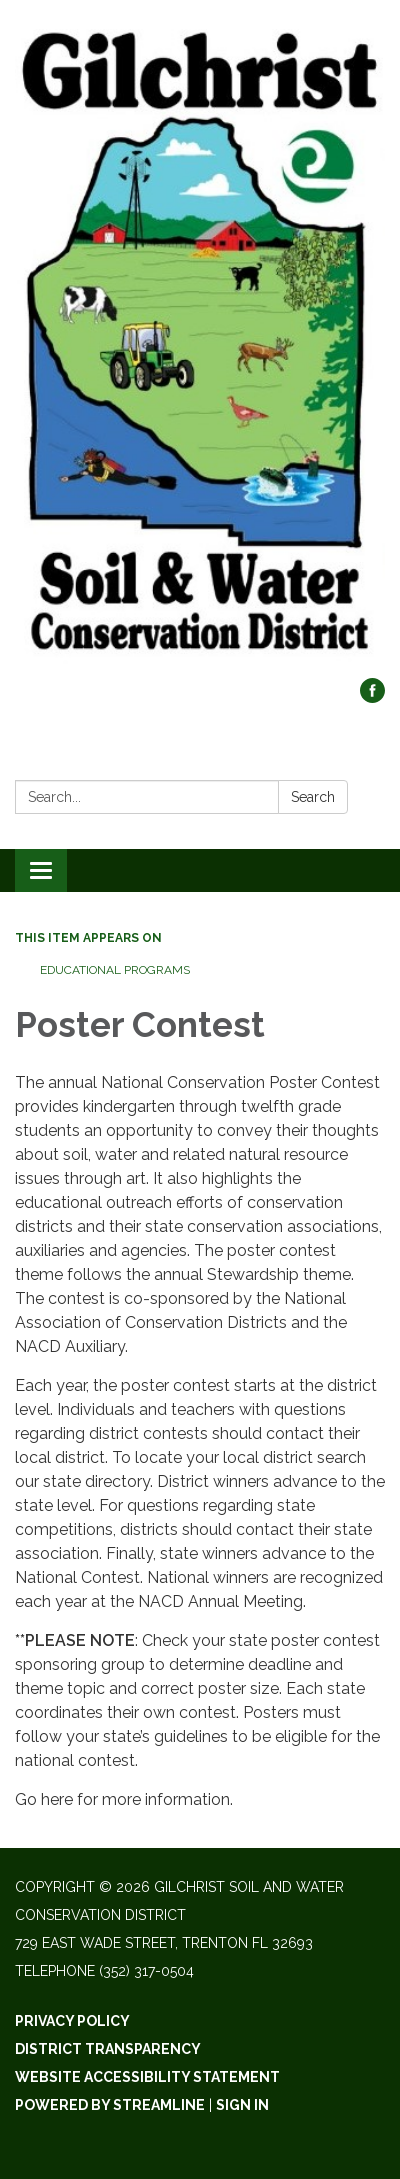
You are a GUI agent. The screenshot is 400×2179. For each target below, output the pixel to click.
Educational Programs (115, 970)
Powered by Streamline (110, 2105)
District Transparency (108, 2049)
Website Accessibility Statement (147, 2077)
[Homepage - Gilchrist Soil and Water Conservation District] (200, 349)
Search (313, 797)
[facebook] (372, 697)
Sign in (242, 2105)
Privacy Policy (72, 2021)
